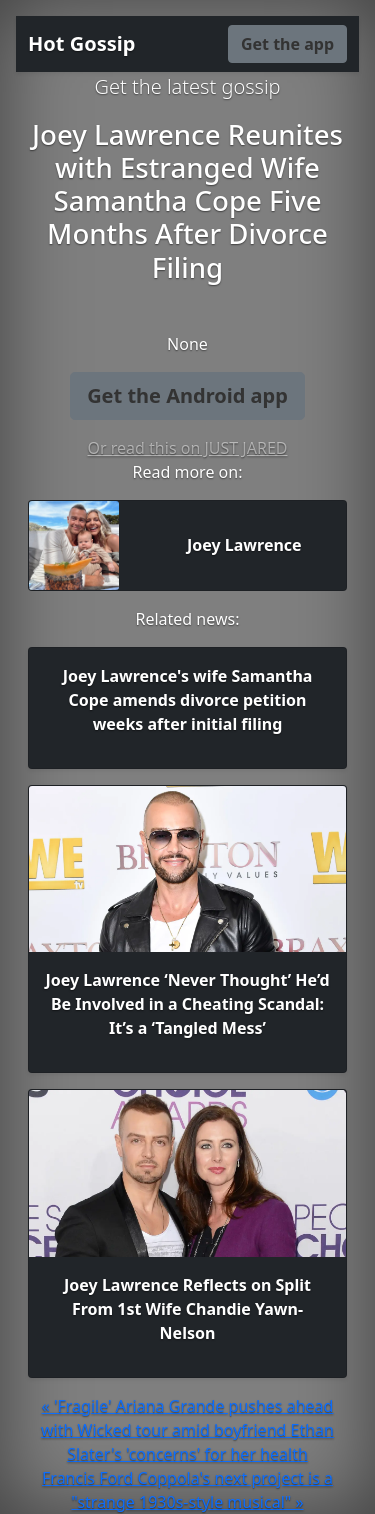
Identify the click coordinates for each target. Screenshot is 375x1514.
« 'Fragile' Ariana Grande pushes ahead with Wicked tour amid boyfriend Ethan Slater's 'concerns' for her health (187, 1430)
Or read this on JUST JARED (188, 448)
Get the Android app (187, 395)
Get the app (287, 44)
